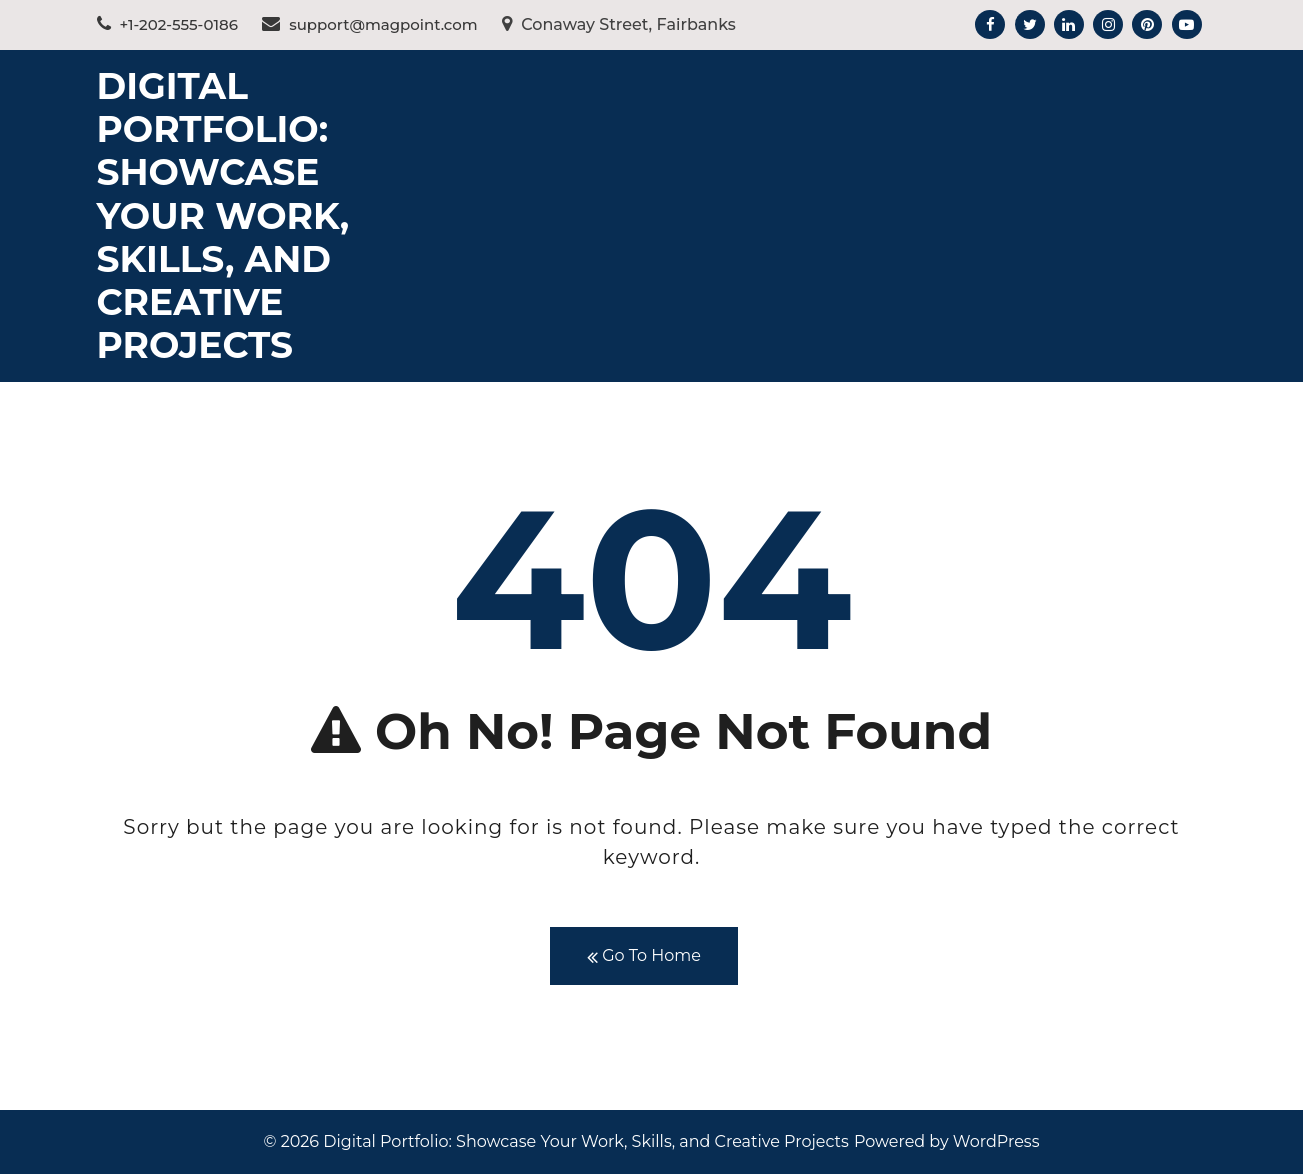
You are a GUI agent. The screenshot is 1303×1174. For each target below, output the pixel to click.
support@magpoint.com (370, 24)
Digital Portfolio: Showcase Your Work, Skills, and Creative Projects (223, 215)
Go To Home (644, 956)
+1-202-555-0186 (167, 24)
